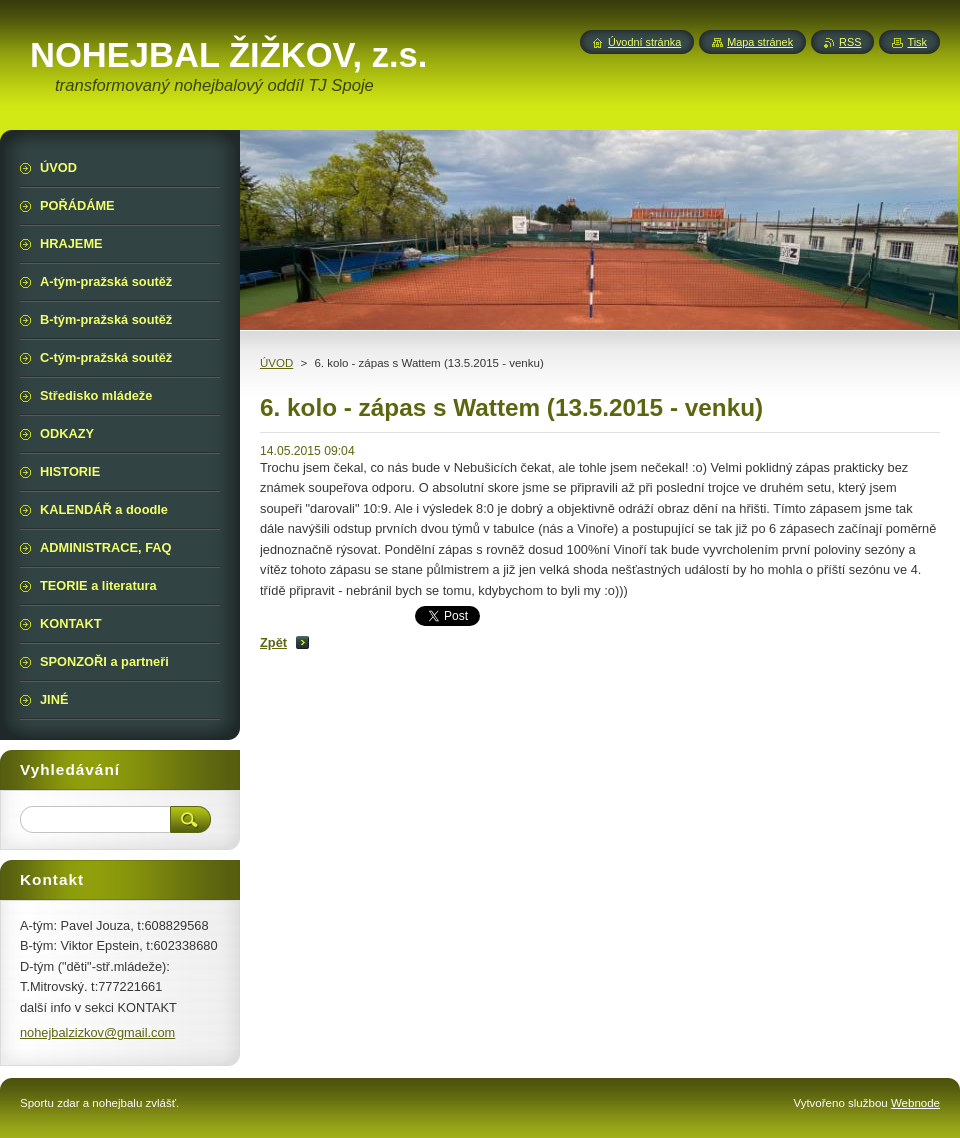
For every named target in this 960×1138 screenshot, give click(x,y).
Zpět (273, 642)
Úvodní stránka (644, 42)
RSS (850, 42)
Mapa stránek (760, 42)
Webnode (915, 1103)
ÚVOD (276, 363)
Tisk (917, 42)
